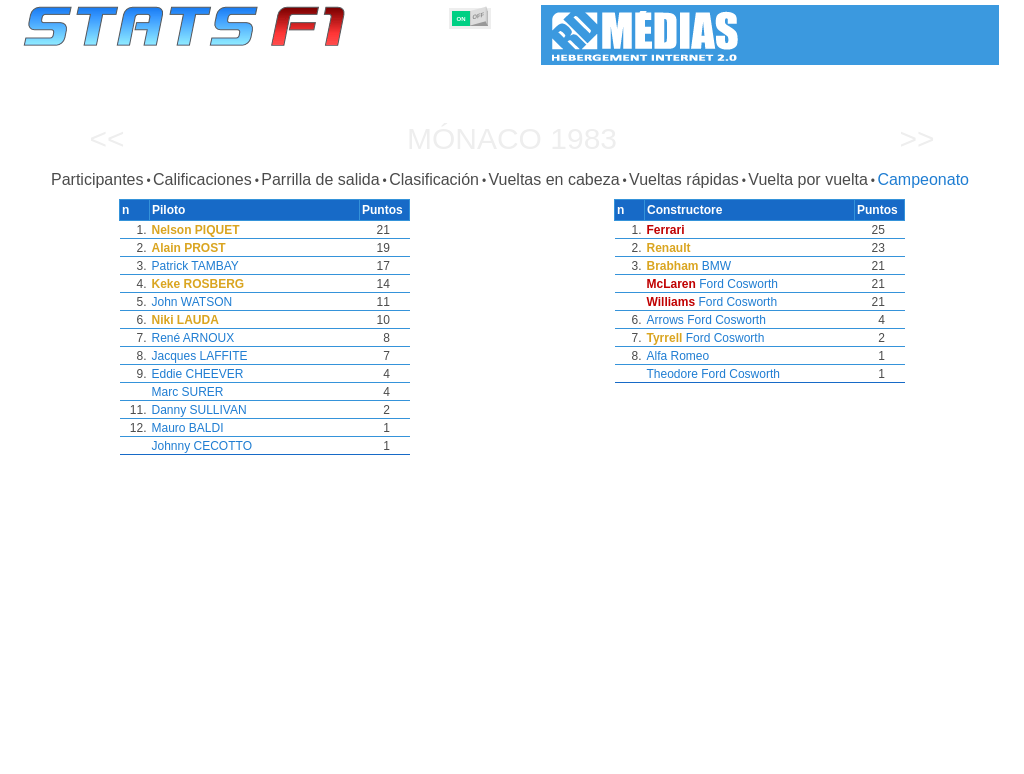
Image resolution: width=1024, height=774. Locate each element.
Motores (510, 755)
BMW (716, 266)
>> (916, 138)
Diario (784, 755)
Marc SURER (188, 392)
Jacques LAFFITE (200, 356)
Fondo (894, 755)
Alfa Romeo (678, 356)
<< (106, 138)
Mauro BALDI (188, 428)
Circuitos (726, 755)
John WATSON (192, 302)
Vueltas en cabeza (553, 179)
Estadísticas (85, 755)
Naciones (658, 755)
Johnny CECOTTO (202, 446)
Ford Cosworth (738, 284)
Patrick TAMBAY (195, 266)
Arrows (665, 320)
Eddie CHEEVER (198, 374)
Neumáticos (583, 755)
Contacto (954, 755)
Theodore (672, 374)
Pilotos (355, 755)
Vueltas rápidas (684, 179)
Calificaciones (202, 179)
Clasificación (434, 179)
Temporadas (170, 755)
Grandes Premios (270, 755)
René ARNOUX (193, 338)
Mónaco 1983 (512, 138)
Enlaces (838, 755)
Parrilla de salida (320, 179)
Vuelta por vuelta (807, 179)
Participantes (97, 179)
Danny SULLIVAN (199, 410)
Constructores (431, 755)
